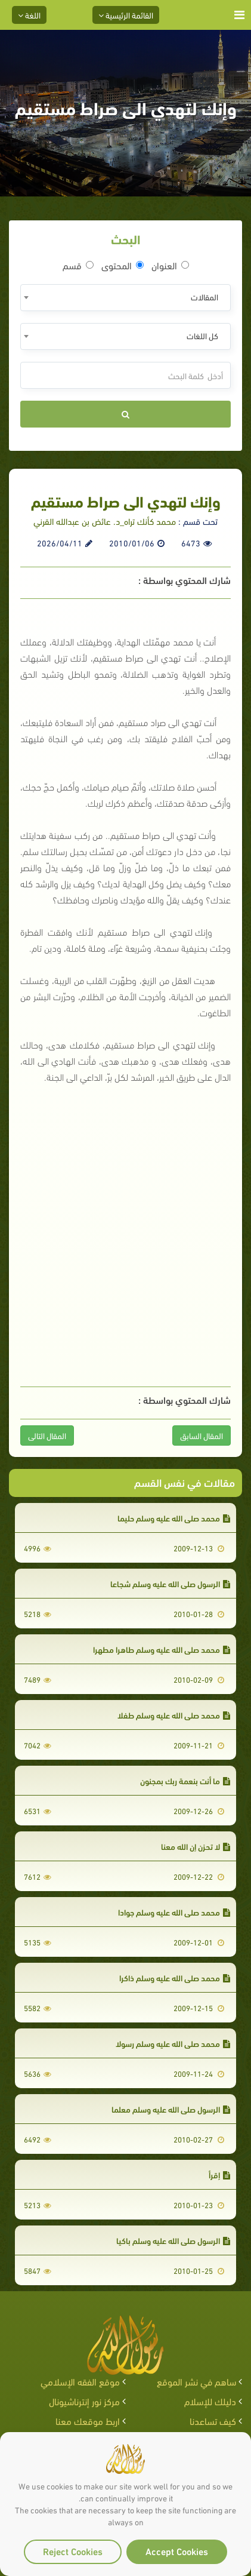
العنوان (170, 265)
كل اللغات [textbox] (202, 335)
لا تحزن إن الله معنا (195, 1846)
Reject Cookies (73, 2550)
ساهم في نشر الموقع (196, 2381)
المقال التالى (47, 1435)
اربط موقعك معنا (87, 2420)
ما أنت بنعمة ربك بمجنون (185, 1780)
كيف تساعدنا (213, 2420)
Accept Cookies (176, 2550)
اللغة (29, 14)
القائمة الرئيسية (125, 14)
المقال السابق (201, 1435)
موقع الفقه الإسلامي (80, 2381)
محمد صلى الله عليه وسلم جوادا (174, 1911)
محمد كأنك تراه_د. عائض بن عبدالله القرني (104, 520)
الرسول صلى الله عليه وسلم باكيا (173, 2240)
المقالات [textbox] (204, 296)
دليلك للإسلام (210, 2401)
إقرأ (219, 2174)
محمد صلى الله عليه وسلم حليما (173, 1517)
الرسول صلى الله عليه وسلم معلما (170, 2108)
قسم (78, 265)
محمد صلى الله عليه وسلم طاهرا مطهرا (161, 1649)
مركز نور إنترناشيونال (84, 2401)
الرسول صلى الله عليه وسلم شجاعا (170, 1583)
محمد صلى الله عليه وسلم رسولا (173, 2043)
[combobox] (125, 297)
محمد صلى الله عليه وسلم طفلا (173, 1714)
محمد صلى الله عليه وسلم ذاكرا (174, 1977)
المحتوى (122, 265)
